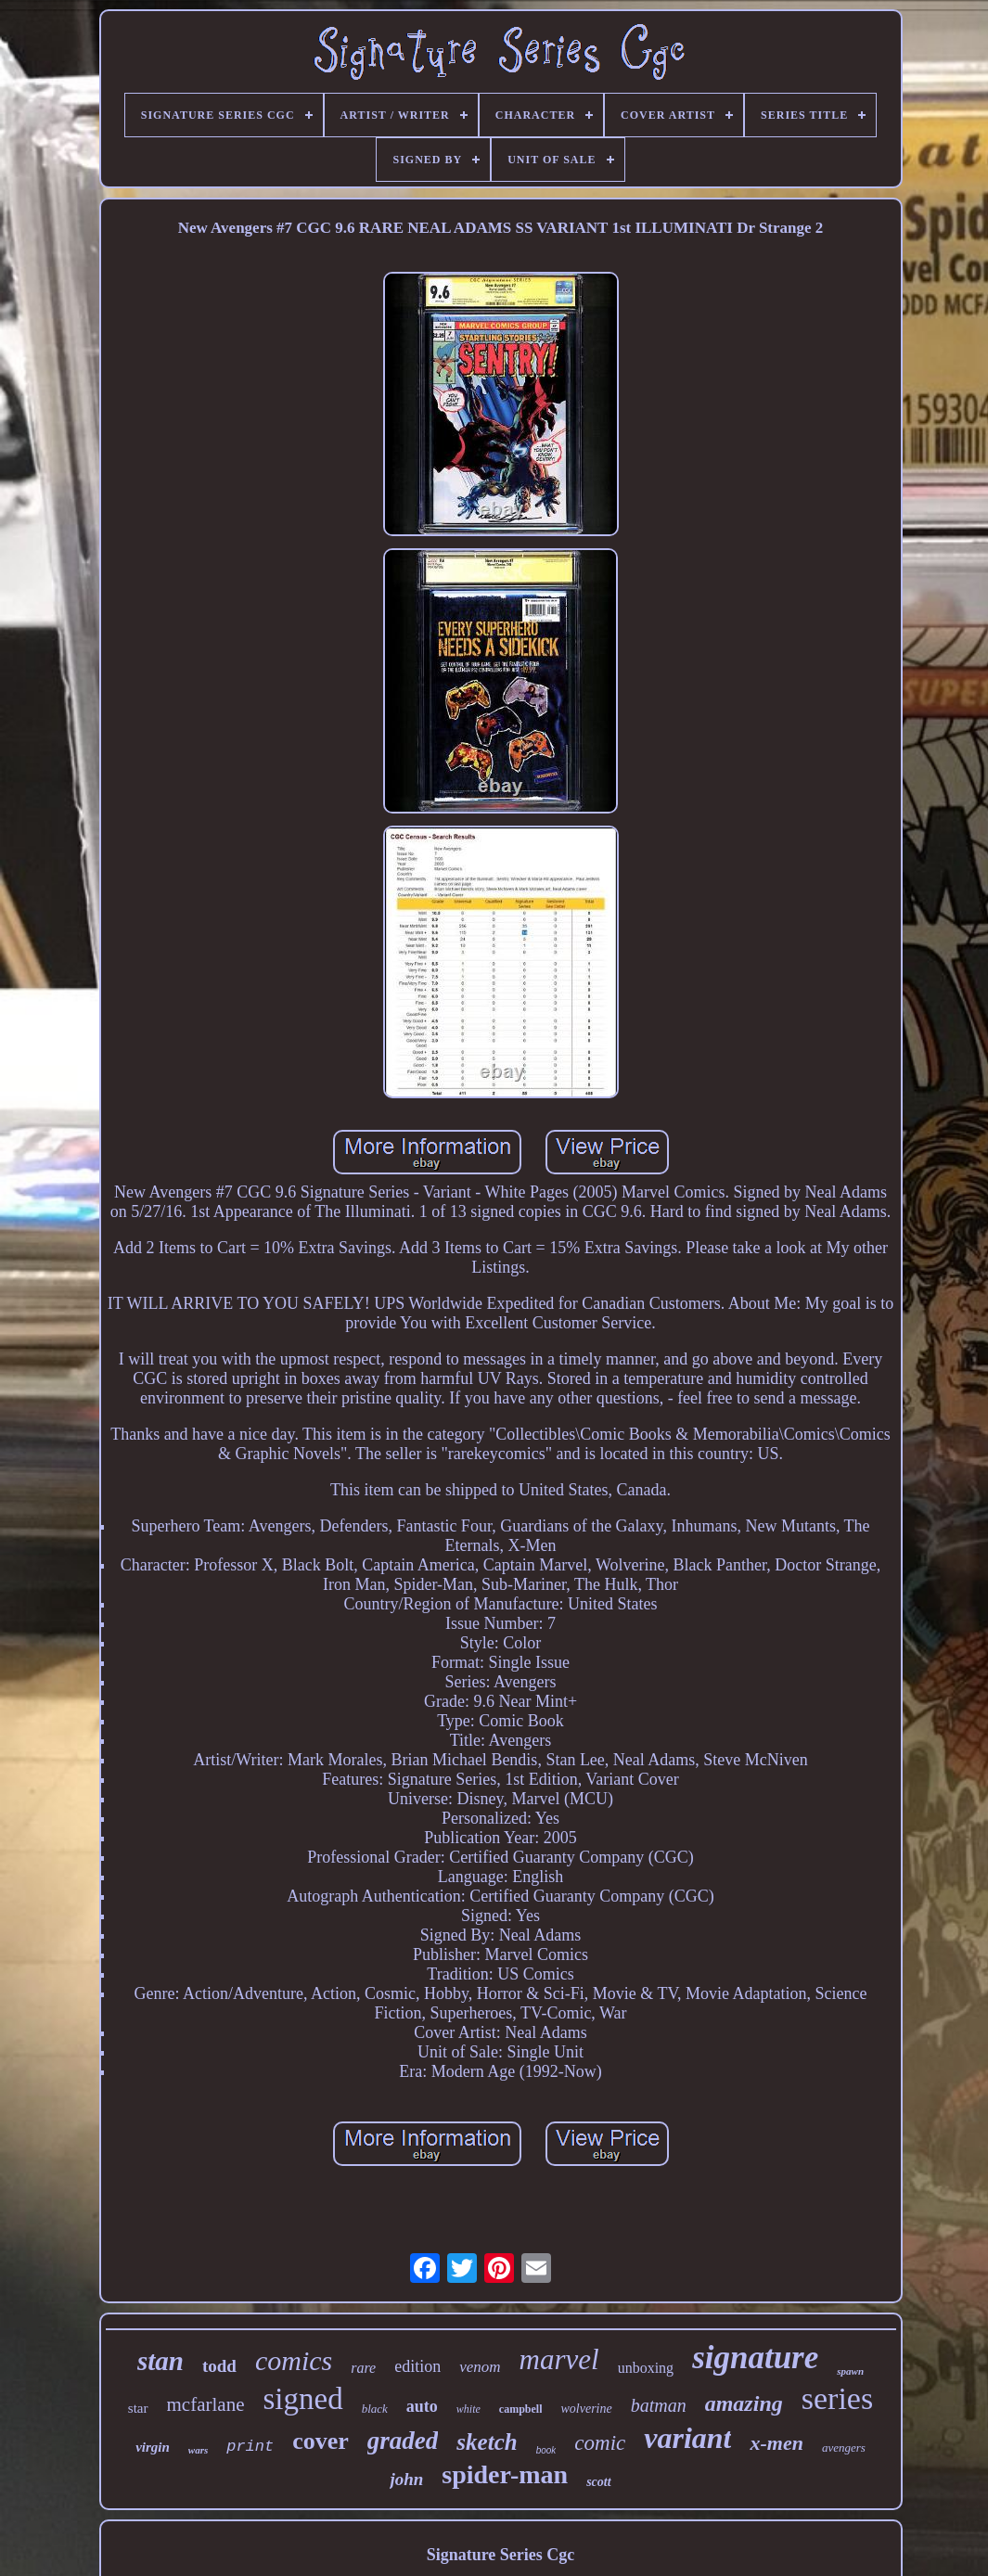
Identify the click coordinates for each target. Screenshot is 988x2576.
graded (403, 2440)
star (138, 2408)
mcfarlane (206, 2404)
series (837, 2398)
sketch (486, 2441)
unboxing (646, 2368)
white (468, 2409)
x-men (776, 2442)
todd (219, 2366)
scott (598, 2482)
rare (363, 2368)
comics (293, 2360)
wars (198, 2449)
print (250, 2446)
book (546, 2450)
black (375, 2409)
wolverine (585, 2409)
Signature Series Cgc (501, 2554)
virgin (152, 2447)
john (406, 2479)
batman (658, 2405)
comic (599, 2442)
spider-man (505, 2474)
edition (417, 2366)
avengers (844, 2447)
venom (479, 2367)
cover (320, 2441)
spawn (850, 2371)
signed (302, 2399)
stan (160, 2361)
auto (422, 2406)
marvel (559, 2359)
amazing (744, 2403)
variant (687, 2437)
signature (755, 2357)
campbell (521, 2409)
